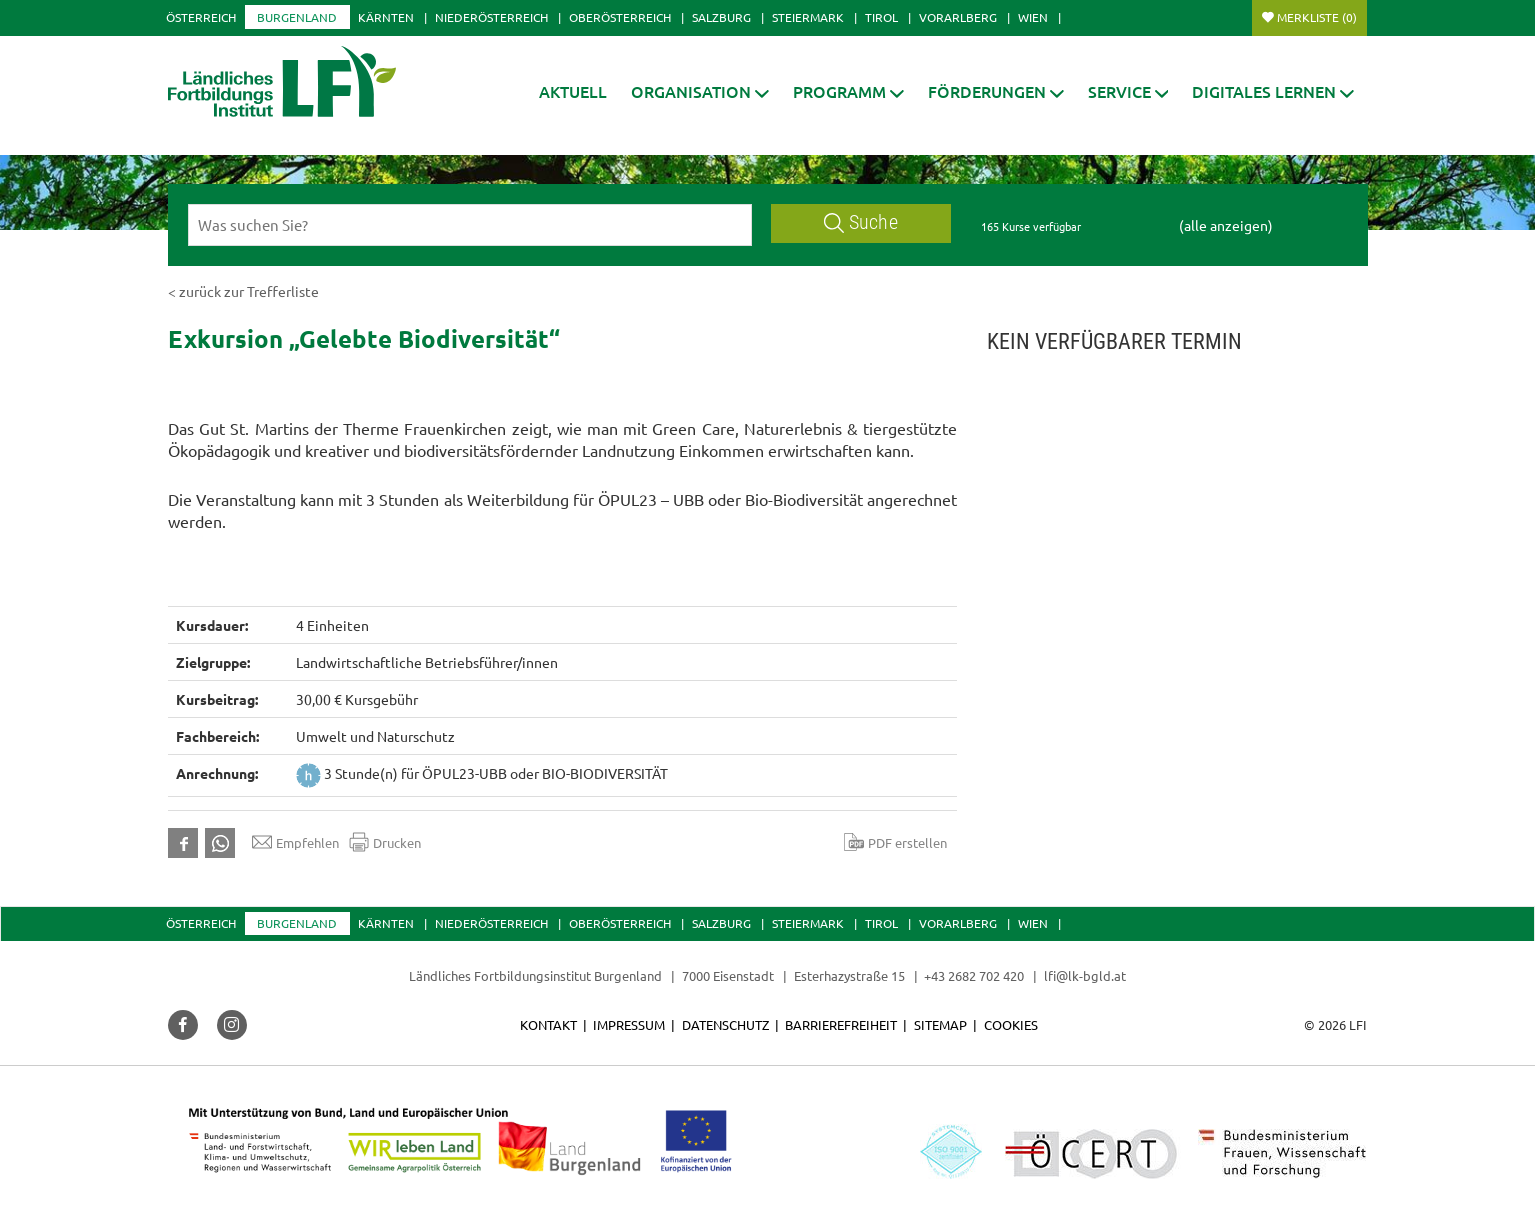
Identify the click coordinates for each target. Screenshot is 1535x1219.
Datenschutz (725, 1024)
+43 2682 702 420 (974, 975)
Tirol (881, 17)
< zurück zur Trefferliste (243, 291)
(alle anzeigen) (1226, 225)
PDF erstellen (895, 842)
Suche (861, 222)
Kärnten (386, 17)
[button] (700, 91)
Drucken (385, 842)
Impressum (629, 1024)
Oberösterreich (620, 17)
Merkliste (1317, 17)
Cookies (1011, 1024)
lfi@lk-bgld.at (1085, 975)
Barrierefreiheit (841, 1024)
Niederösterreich (491, 17)
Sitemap (940, 1024)
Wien (1033, 17)
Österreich (201, 17)
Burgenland (297, 17)
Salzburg (721, 17)
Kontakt (548, 1024)
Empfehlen (295, 842)
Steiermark (808, 17)
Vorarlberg (958, 17)
